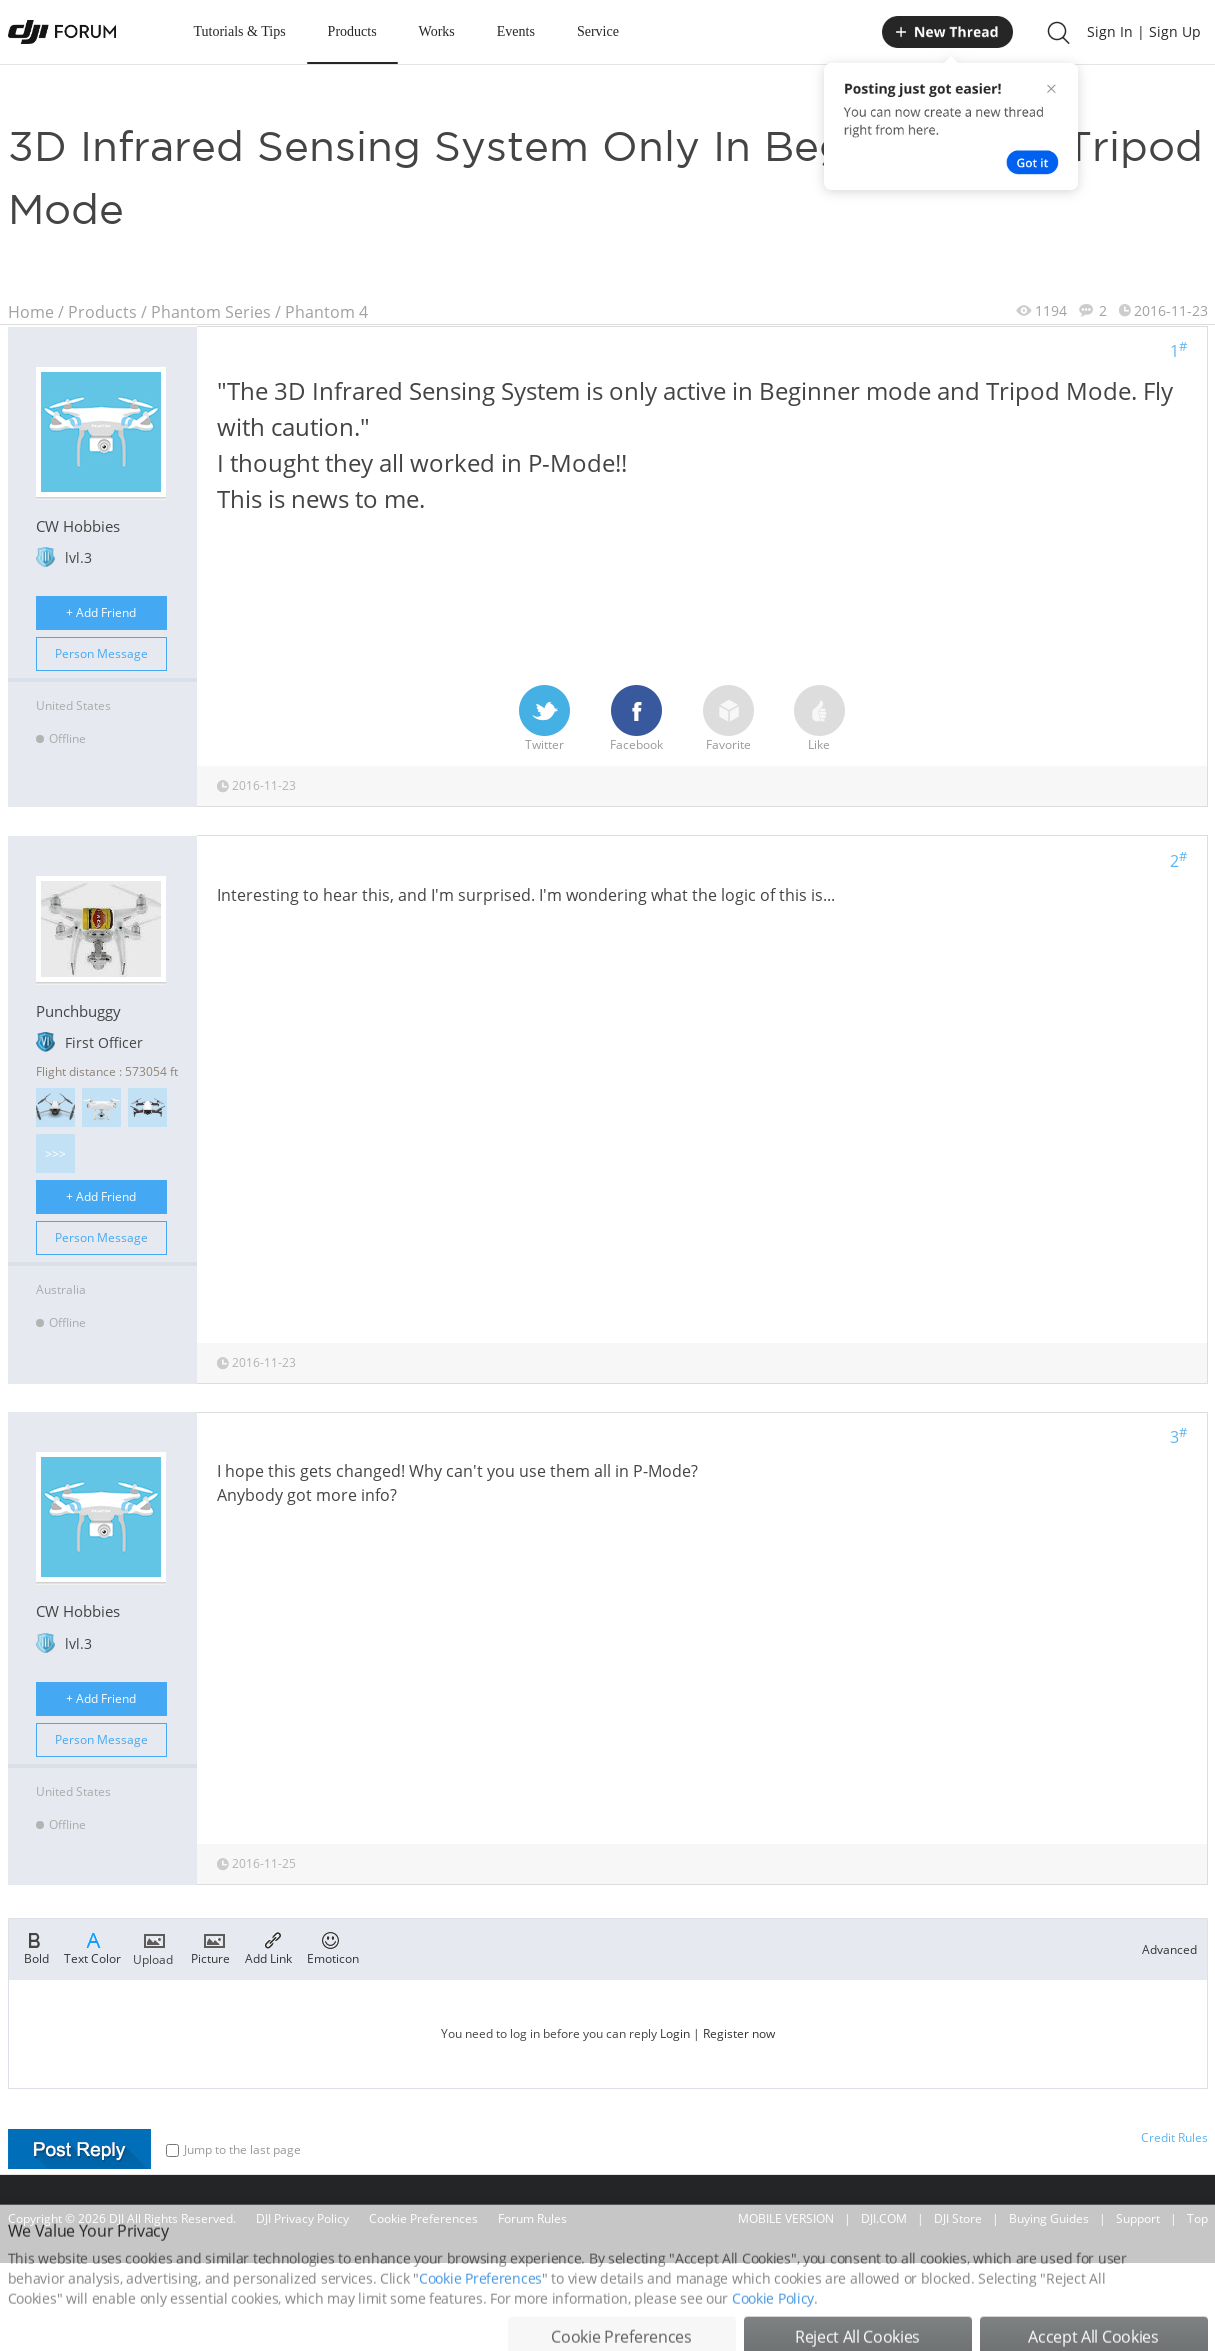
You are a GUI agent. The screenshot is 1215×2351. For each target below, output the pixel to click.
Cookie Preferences (423, 2218)
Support (1138, 2218)
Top (1197, 2218)
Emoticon (333, 1947)
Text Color (92, 1947)
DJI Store (958, 2218)
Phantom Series (211, 312)
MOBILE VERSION (786, 2218)
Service (598, 31)
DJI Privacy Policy (302, 2218)
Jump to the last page (233, 2149)
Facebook (636, 719)
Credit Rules (1174, 2137)
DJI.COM (884, 2218)
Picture (210, 1947)
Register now (739, 2033)
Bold (36, 1947)
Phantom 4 (326, 312)
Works (437, 31)
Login (675, 2033)
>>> (55, 1153)
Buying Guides (1049, 2218)
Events (516, 31)
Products (352, 31)
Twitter (544, 719)
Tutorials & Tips (240, 31)
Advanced (1169, 1949)
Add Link (268, 1947)
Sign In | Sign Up (1144, 31)
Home (31, 312)
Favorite (728, 719)
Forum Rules (532, 2218)
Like (819, 719)
